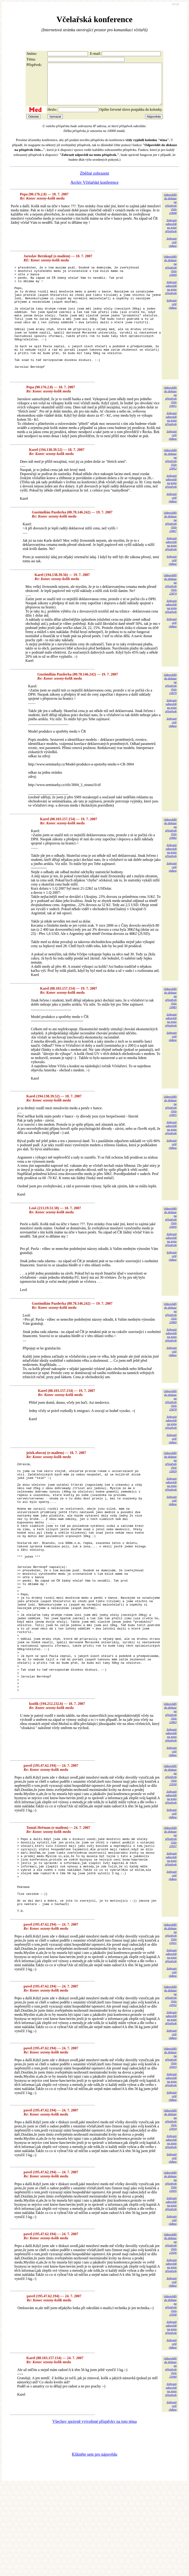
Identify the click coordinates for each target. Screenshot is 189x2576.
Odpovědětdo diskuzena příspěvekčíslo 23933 (170, 2149)
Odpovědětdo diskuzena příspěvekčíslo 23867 (170, 552)
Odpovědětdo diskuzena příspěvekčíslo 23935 (170, 2273)
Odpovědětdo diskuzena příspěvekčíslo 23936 (170, 2334)
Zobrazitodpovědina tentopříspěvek (171, 234)
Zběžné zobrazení (94, 181)
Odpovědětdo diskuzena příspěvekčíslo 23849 (170, 274)
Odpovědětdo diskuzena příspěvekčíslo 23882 (170, 859)
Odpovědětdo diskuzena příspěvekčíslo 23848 (170, 212)
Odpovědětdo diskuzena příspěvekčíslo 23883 (170, 1028)
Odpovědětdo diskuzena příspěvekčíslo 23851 (170, 427)
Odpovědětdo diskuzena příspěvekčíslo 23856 (170, 1248)
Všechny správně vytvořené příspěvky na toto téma (94, 2512)
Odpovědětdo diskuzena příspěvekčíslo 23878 (170, 1430)
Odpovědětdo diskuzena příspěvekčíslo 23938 (170, 2396)
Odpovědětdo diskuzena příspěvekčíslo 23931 (170, 2025)
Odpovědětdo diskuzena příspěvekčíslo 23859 (170, 1492)
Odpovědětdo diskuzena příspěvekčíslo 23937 (170, 1913)
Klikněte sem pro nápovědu (94, 2545)
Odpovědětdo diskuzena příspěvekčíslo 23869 (170, 1343)
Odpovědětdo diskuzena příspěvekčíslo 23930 (170, 1851)
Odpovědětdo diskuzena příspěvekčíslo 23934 (170, 2210)
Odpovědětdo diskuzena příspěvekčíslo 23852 (170, 489)
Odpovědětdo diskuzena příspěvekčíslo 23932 (170, 2087)
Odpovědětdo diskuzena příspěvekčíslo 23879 (170, 714)
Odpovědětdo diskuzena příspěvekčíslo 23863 (170, 1789)
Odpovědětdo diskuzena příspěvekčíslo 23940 (170, 2458)
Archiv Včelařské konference (94, 190)
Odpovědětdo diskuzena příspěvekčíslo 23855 (170, 1136)
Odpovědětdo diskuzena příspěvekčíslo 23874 (170, 614)
